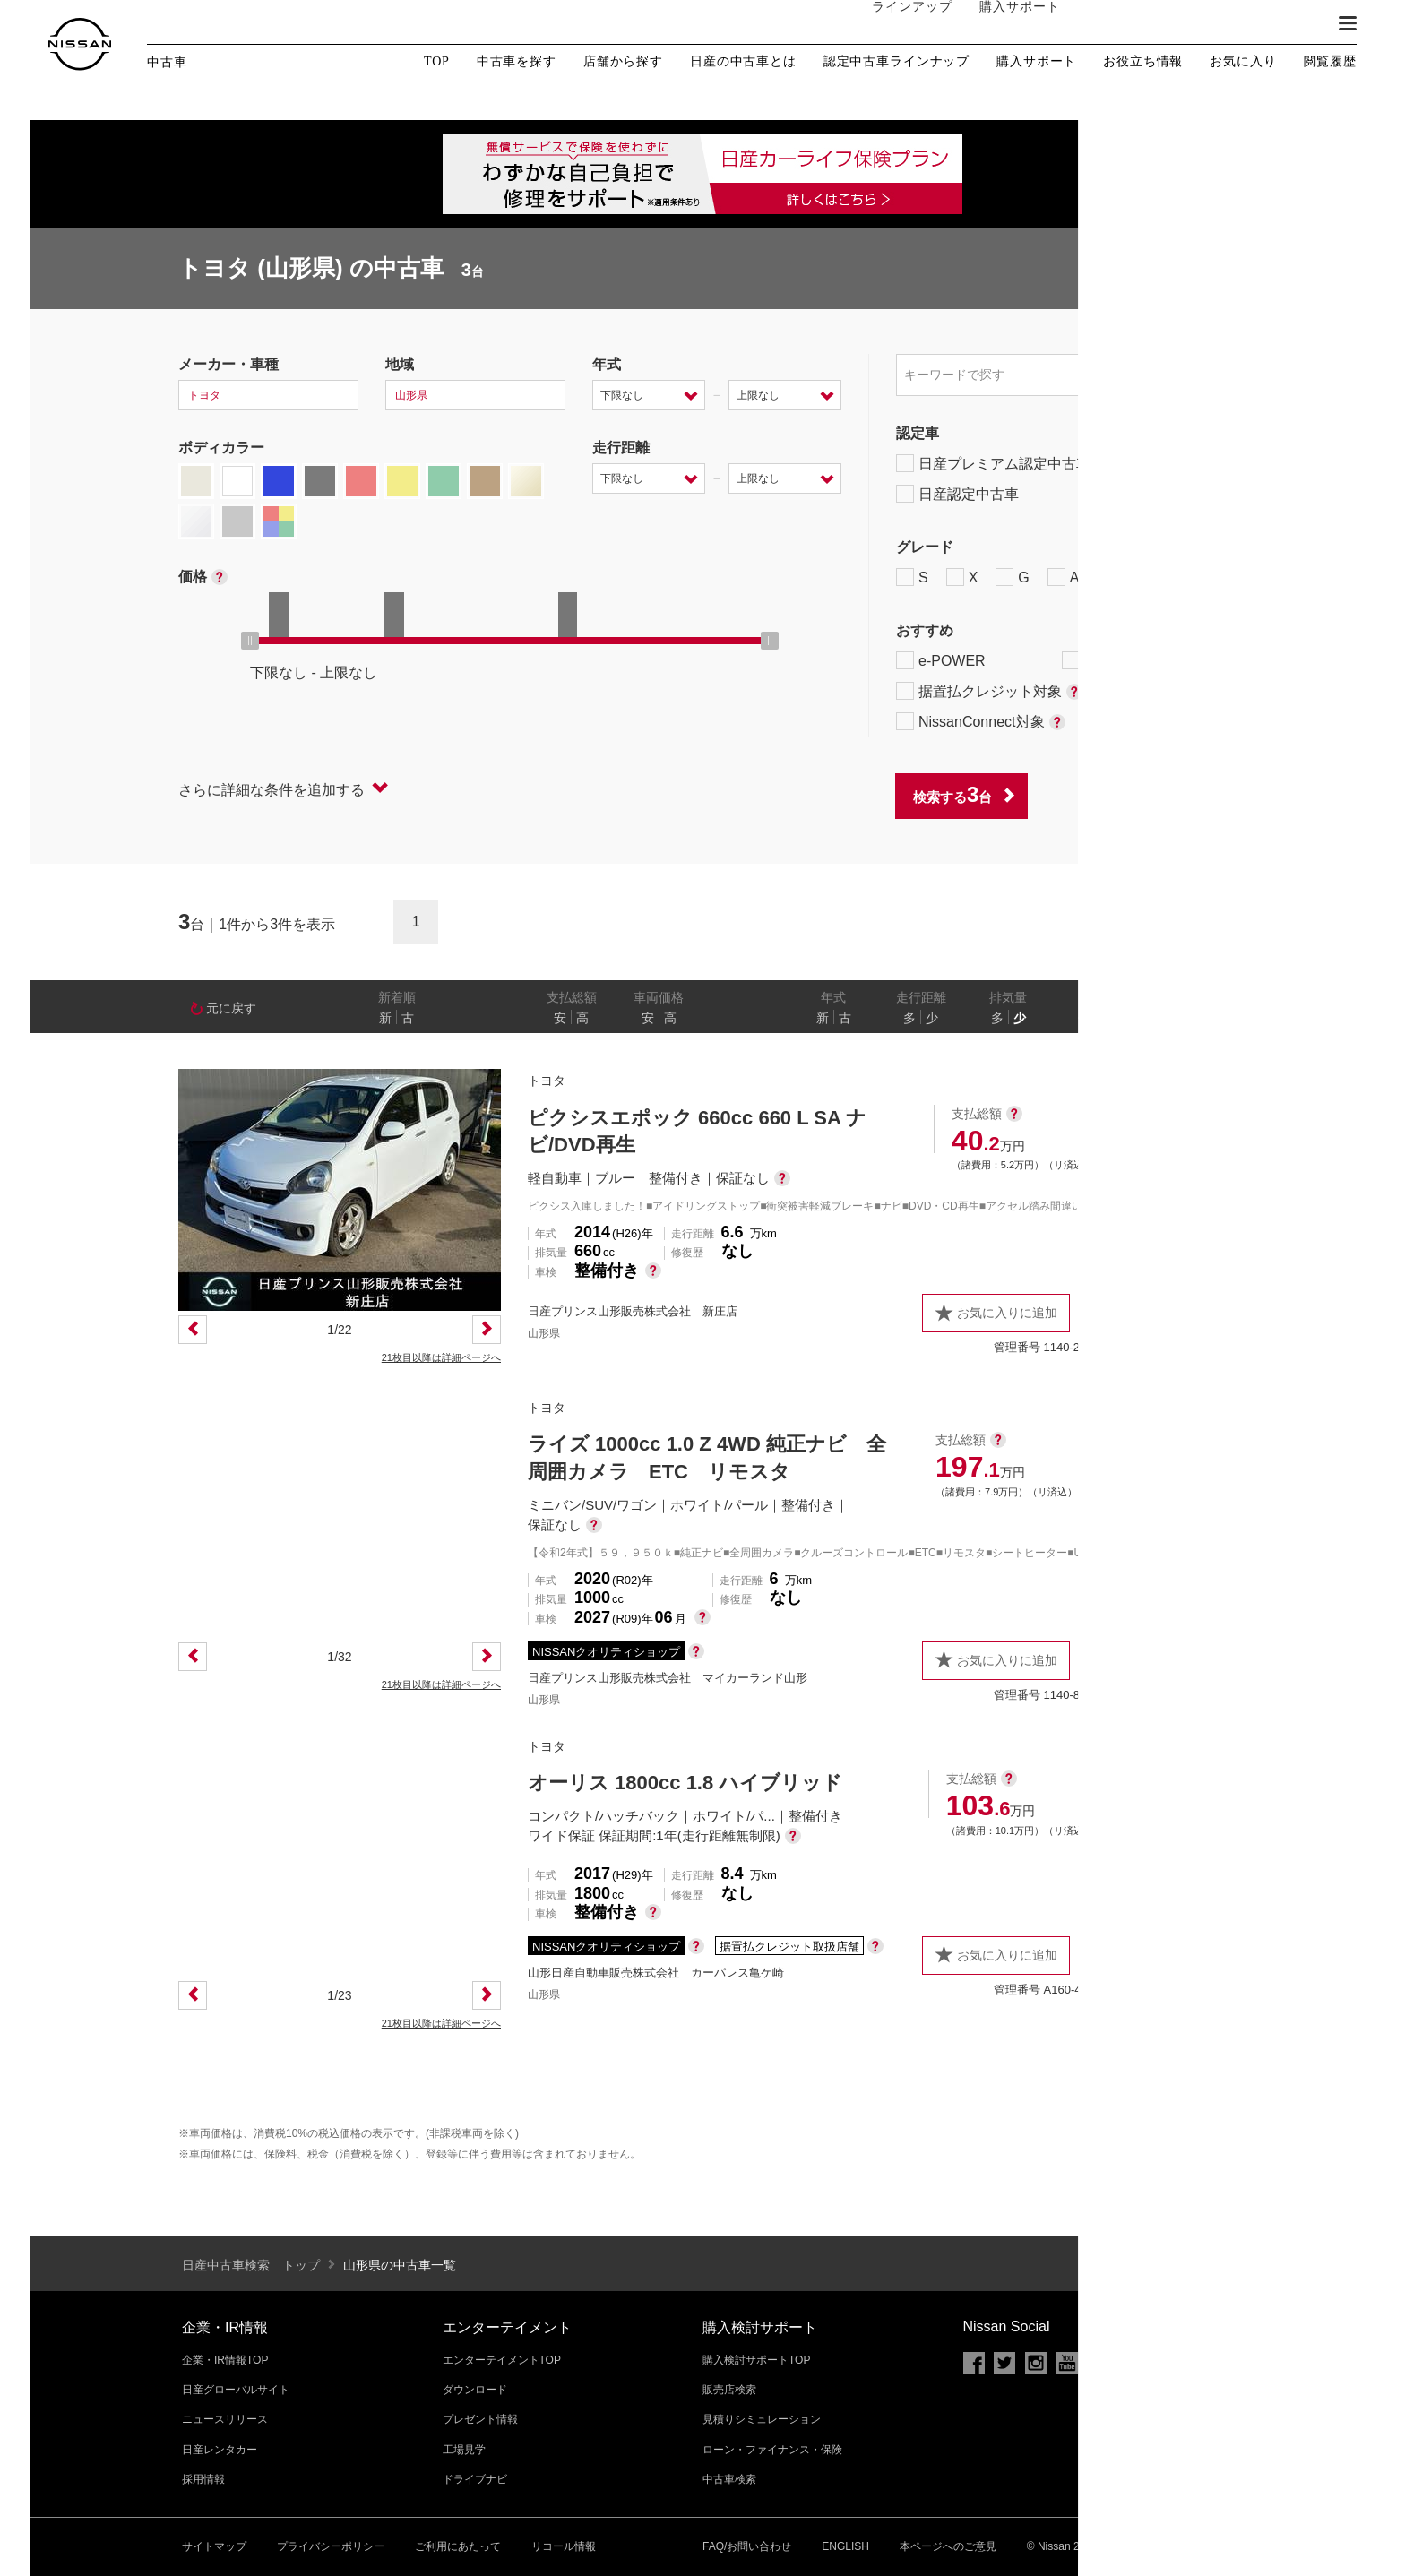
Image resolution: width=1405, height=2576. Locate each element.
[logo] (79, 44)
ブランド (1285, 24)
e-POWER (941, 660)
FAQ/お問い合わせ (746, 2546)
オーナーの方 (1110, 24)
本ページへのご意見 (948, 2546)
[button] (1348, 23)
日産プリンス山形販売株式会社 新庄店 (632, 1311)
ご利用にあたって (458, 2546)
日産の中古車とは (743, 62)
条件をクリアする (1169, 795)
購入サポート (1002, 24)
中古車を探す (516, 62)
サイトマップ (214, 2546)
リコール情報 (563, 2546)
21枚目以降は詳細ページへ (441, 1357)
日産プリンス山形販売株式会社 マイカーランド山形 (667, 1677)
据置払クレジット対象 (989, 691)
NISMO (1181, 577)
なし (1165, 1018)
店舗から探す (623, 62)
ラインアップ (895, 23)
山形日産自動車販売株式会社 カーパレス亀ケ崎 (656, 1972)
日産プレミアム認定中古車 (993, 463)
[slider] (250, 641)
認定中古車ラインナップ (896, 62)
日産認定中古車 (957, 494)
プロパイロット (1123, 660)
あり (1200, 1018)
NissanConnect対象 (980, 721)
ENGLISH (845, 2546)
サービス (1204, 24)
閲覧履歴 (1330, 61)
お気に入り (1243, 61)
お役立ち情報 (1143, 62)
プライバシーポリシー (330, 2546)
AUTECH (1088, 577)
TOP (437, 61)
